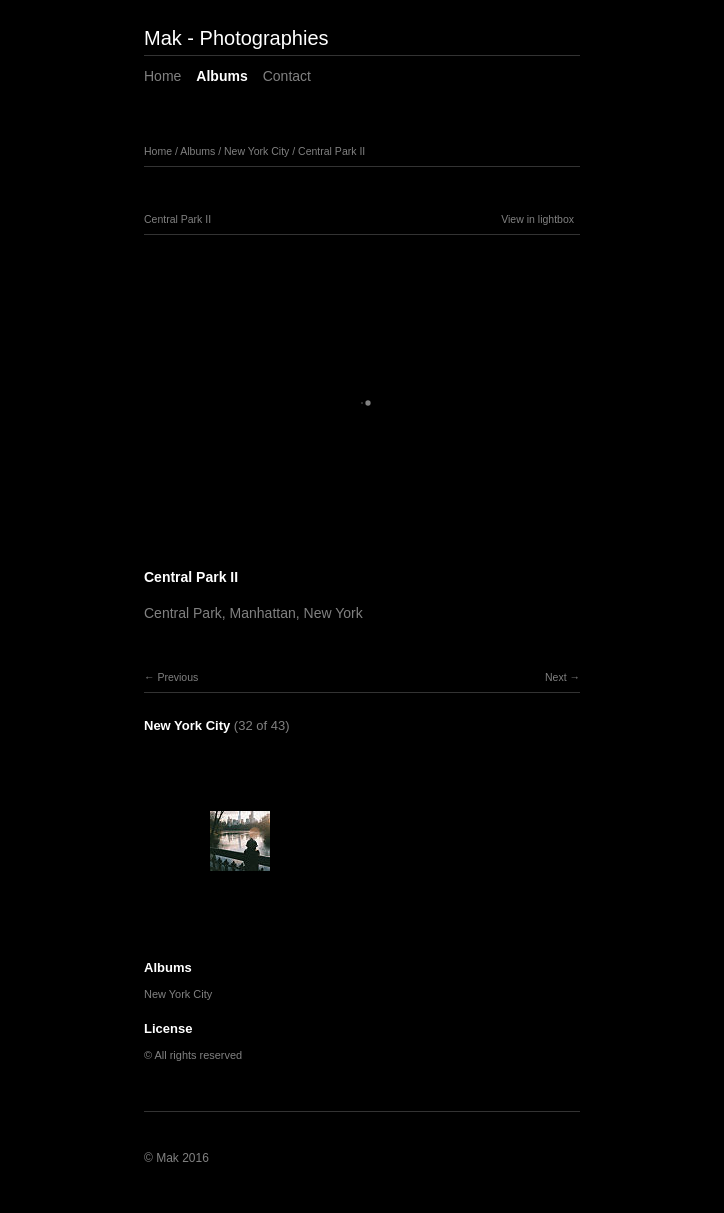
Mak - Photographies (236, 38)
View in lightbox (537, 219)
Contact (287, 76)
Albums (221, 76)
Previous (177, 677)
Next (556, 677)
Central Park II (331, 151)
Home (162, 76)
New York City (256, 151)
